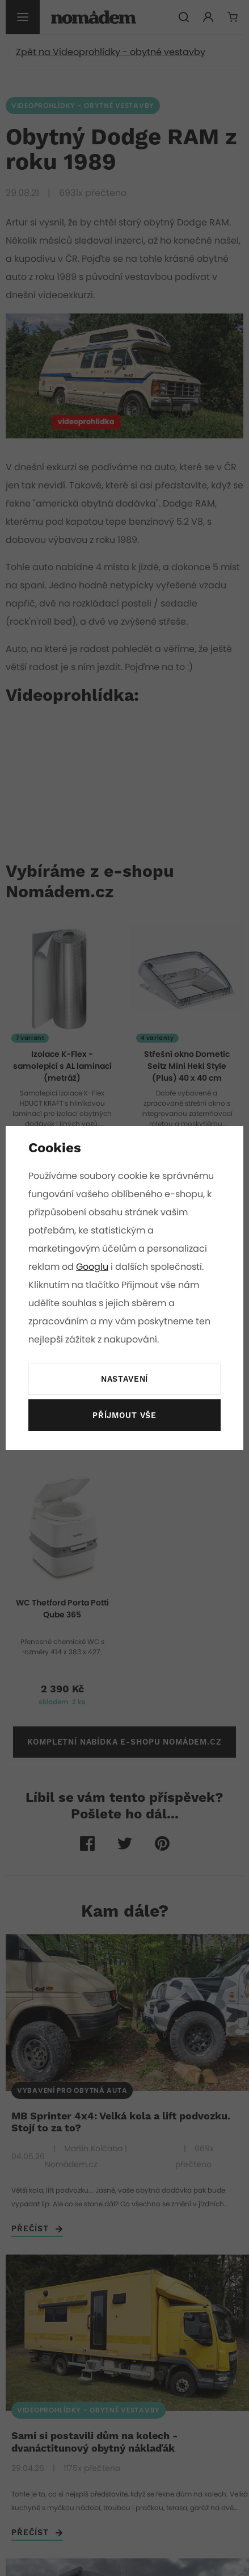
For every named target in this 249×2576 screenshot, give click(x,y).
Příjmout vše (124, 1415)
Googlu (93, 1266)
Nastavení (124, 1379)
